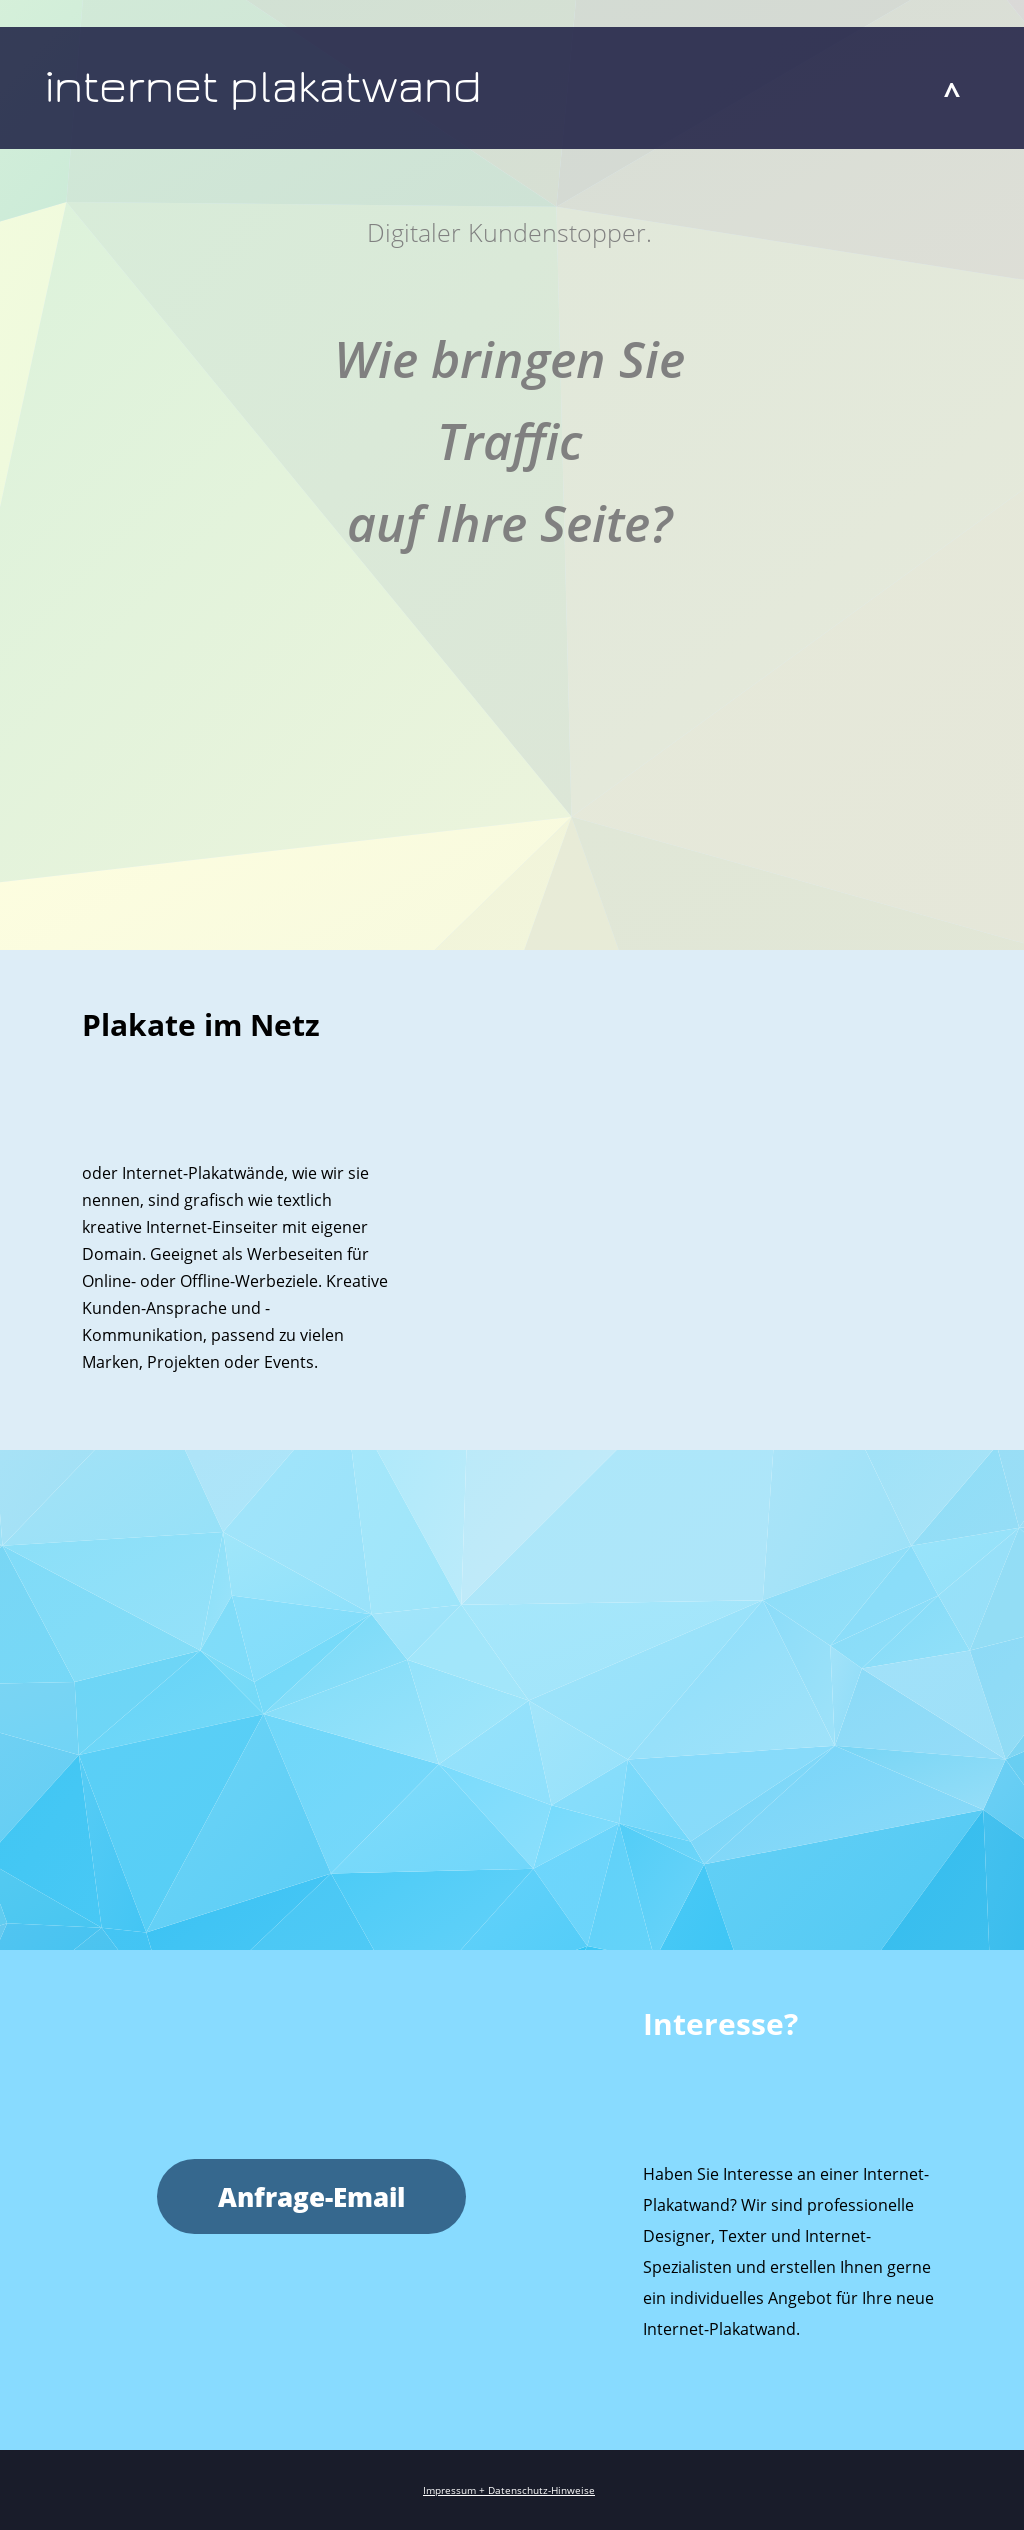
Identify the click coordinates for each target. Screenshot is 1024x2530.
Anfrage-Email (311, 2197)
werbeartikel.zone (742, 1507)
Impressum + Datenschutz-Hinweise (509, 2490)
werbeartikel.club (473, 1507)
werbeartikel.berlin (382, 1507)
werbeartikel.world (650, 1507)
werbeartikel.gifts (560, 1507)
